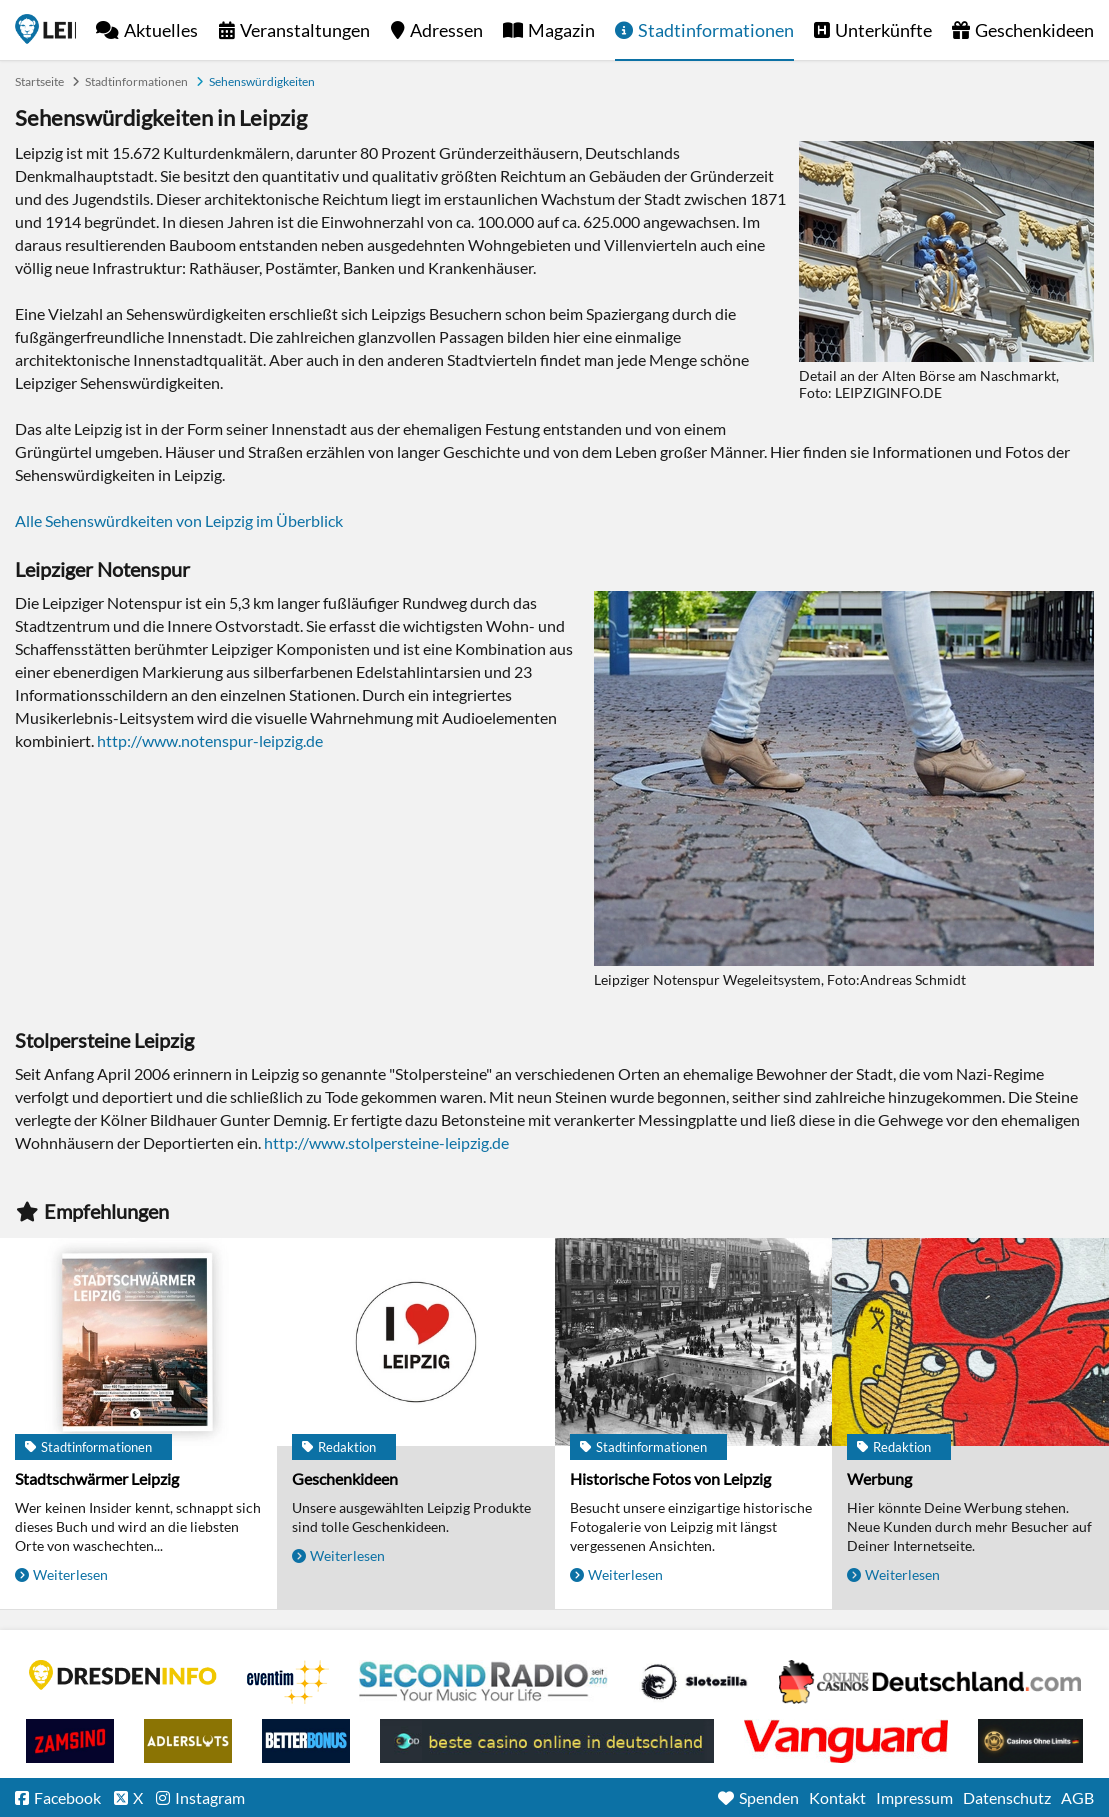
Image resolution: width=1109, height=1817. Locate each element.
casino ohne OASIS (846, 1741)
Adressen (446, 30)
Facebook (67, 1797)
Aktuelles (161, 30)
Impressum (914, 1797)
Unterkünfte (883, 30)
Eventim (288, 1682)
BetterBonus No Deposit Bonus (306, 1741)
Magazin (561, 30)
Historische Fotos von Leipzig (670, 1478)
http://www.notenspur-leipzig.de (210, 740)
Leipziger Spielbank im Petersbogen (930, 1682)
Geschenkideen (1034, 30)
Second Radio (484, 1682)
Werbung (879, 1478)
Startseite (45, 29)
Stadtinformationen (716, 30)
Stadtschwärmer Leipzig (97, 1478)
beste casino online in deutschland (547, 1741)
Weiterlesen (70, 1574)
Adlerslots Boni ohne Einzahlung (188, 1741)
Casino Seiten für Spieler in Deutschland (694, 1682)
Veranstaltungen (305, 30)
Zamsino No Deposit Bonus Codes (70, 1741)
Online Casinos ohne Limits (1030, 1741)
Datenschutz (1007, 1797)
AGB (1077, 1797)
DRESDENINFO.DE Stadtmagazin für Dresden (123, 1675)
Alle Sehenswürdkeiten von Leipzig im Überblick (179, 520)
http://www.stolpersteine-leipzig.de (386, 1142)
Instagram (210, 1797)
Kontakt (837, 1797)
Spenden (769, 1797)
